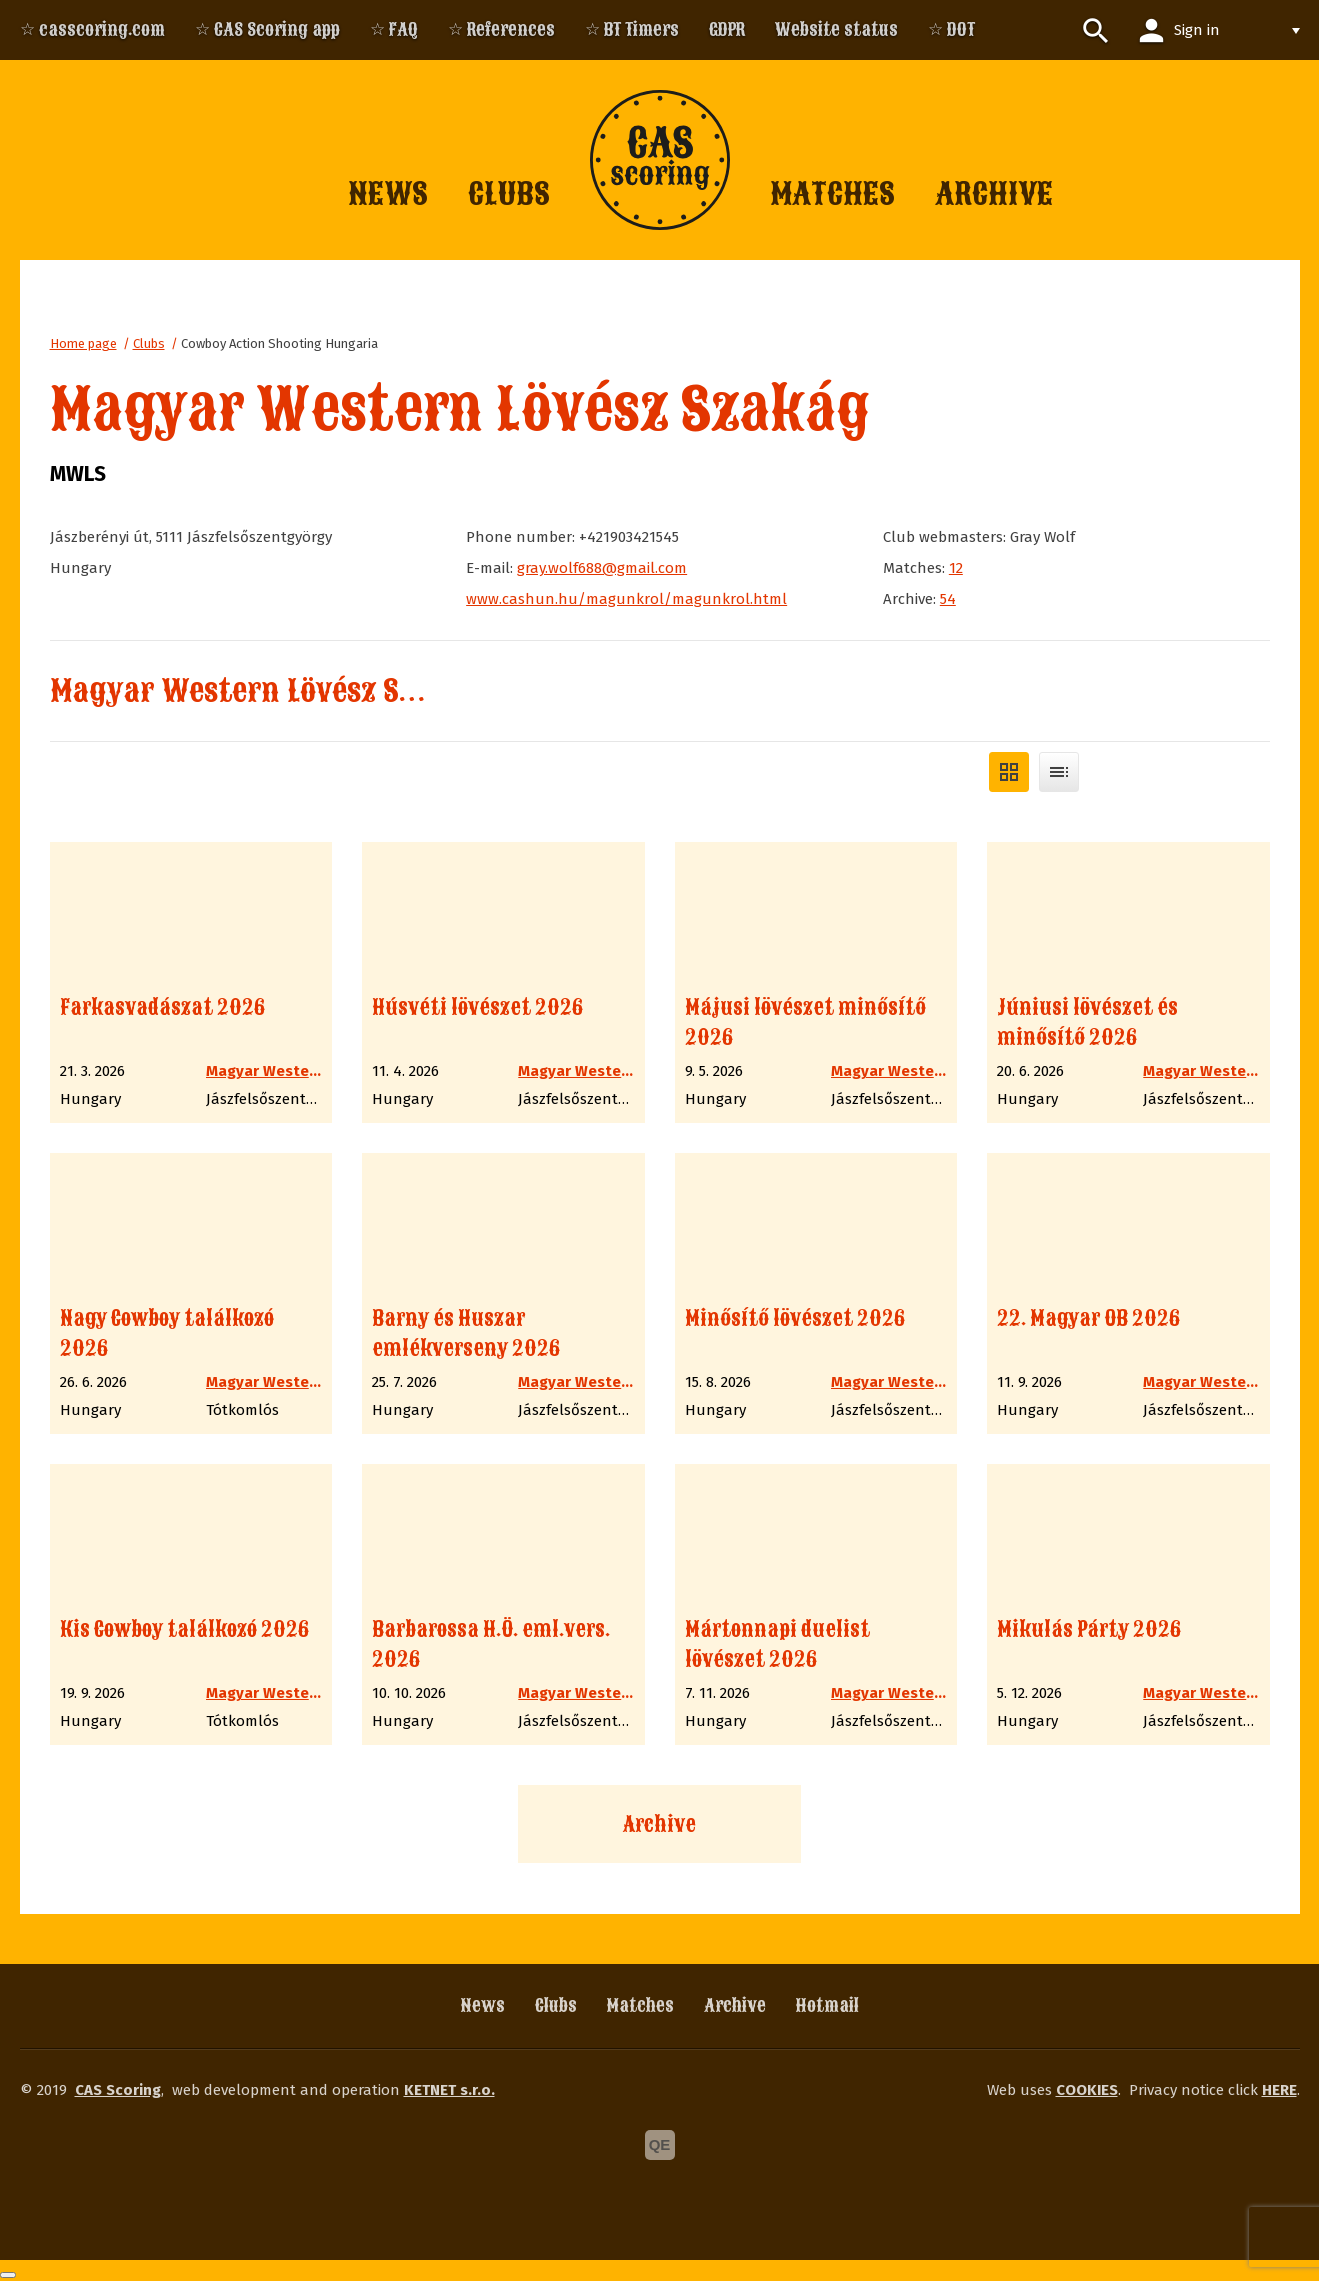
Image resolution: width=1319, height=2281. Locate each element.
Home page (83, 343)
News (483, 2005)
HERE (1279, 2090)
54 (948, 599)
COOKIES (1087, 2090)
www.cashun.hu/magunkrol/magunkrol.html (626, 599)
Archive (659, 1824)
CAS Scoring (118, 2090)
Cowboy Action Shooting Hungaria (279, 343)
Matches (640, 2005)
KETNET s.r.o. (449, 2090)
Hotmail (827, 2005)
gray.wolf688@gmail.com (602, 568)
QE (660, 2144)
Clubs (149, 343)
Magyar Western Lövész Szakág (267, 691)
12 (956, 568)
